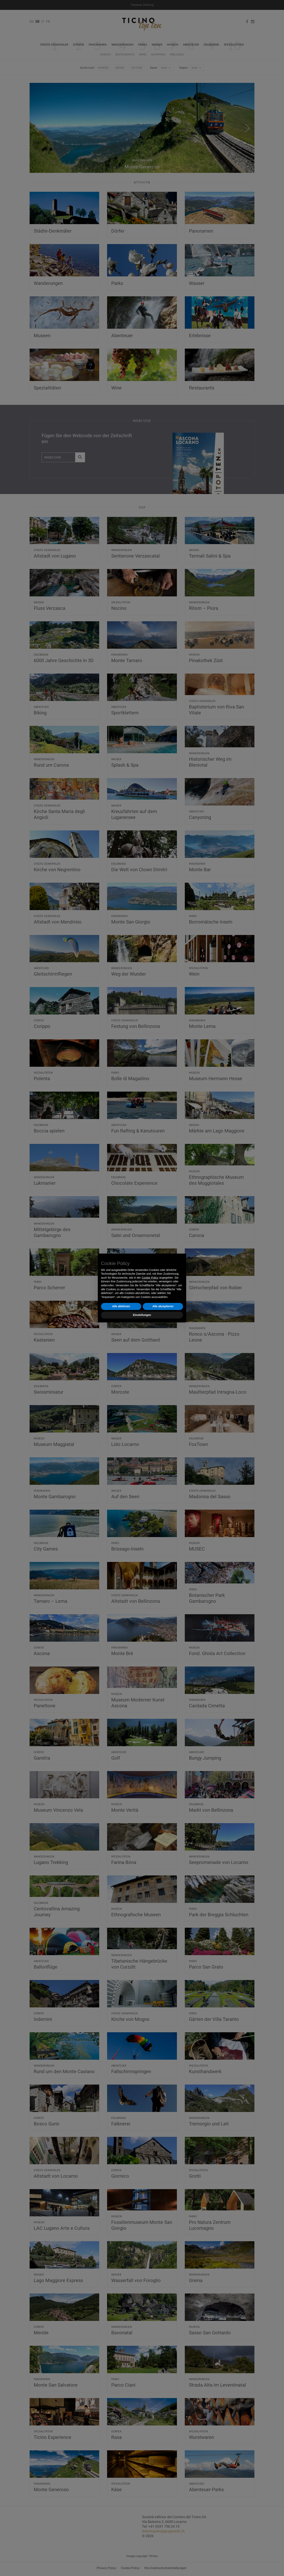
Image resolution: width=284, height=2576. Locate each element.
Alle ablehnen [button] (121, 1306)
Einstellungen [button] (142, 1315)
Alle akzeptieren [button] (163, 1306)
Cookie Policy (150, 1277)
